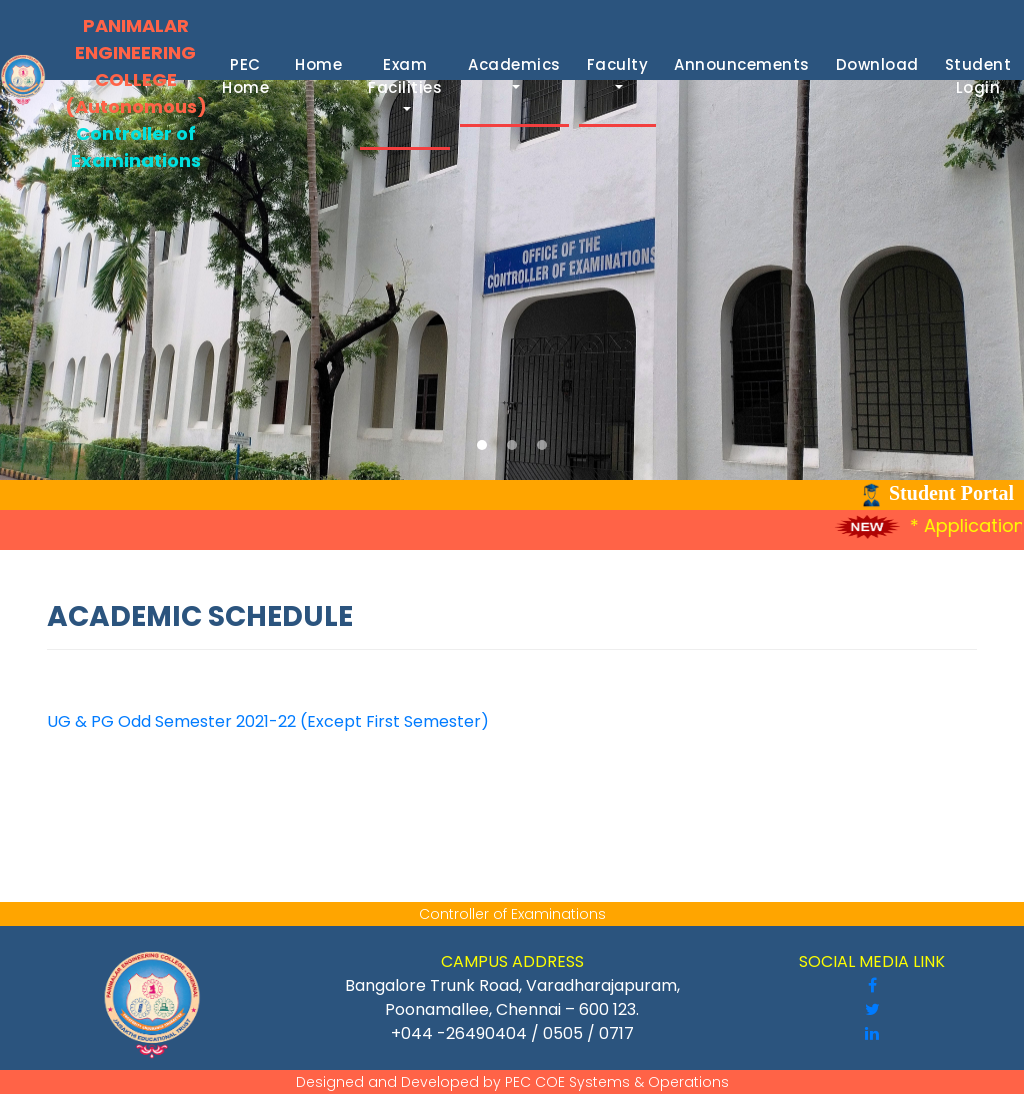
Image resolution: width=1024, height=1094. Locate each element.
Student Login (982, 76)
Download (881, 64)
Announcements (746, 64)
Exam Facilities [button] (405, 76)
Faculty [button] (618, 64)
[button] (482, 445)
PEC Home (249, 76)
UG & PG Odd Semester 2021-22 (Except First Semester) (268, 721)
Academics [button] (514, 64)
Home (322, 64)
